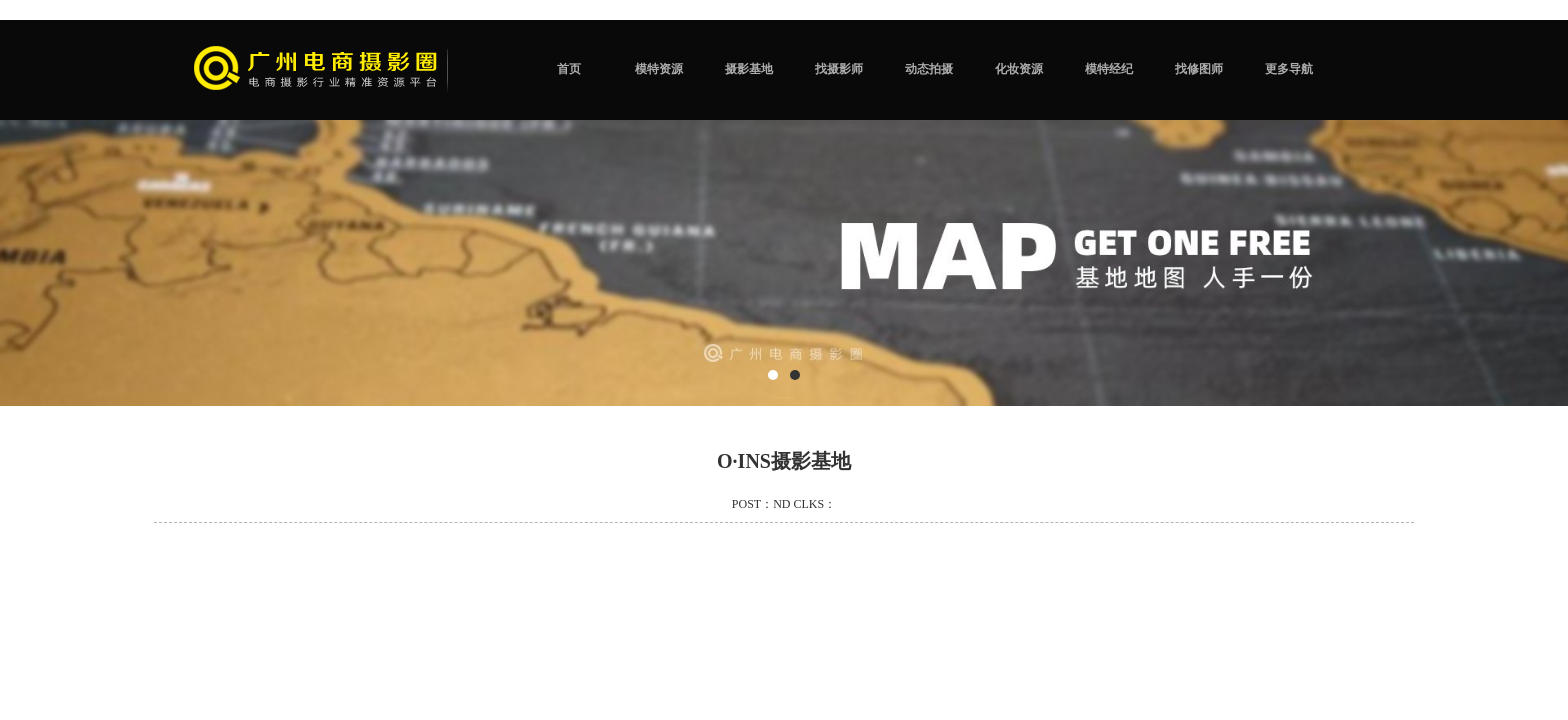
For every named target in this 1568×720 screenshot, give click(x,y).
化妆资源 (1019, 69)
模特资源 (659, 69)
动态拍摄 (929, 69)
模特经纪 (1109, 69)
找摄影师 (839, 69)
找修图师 (1199, 69)
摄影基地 (749, 69)
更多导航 (1289, 69)
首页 (569, 69)
